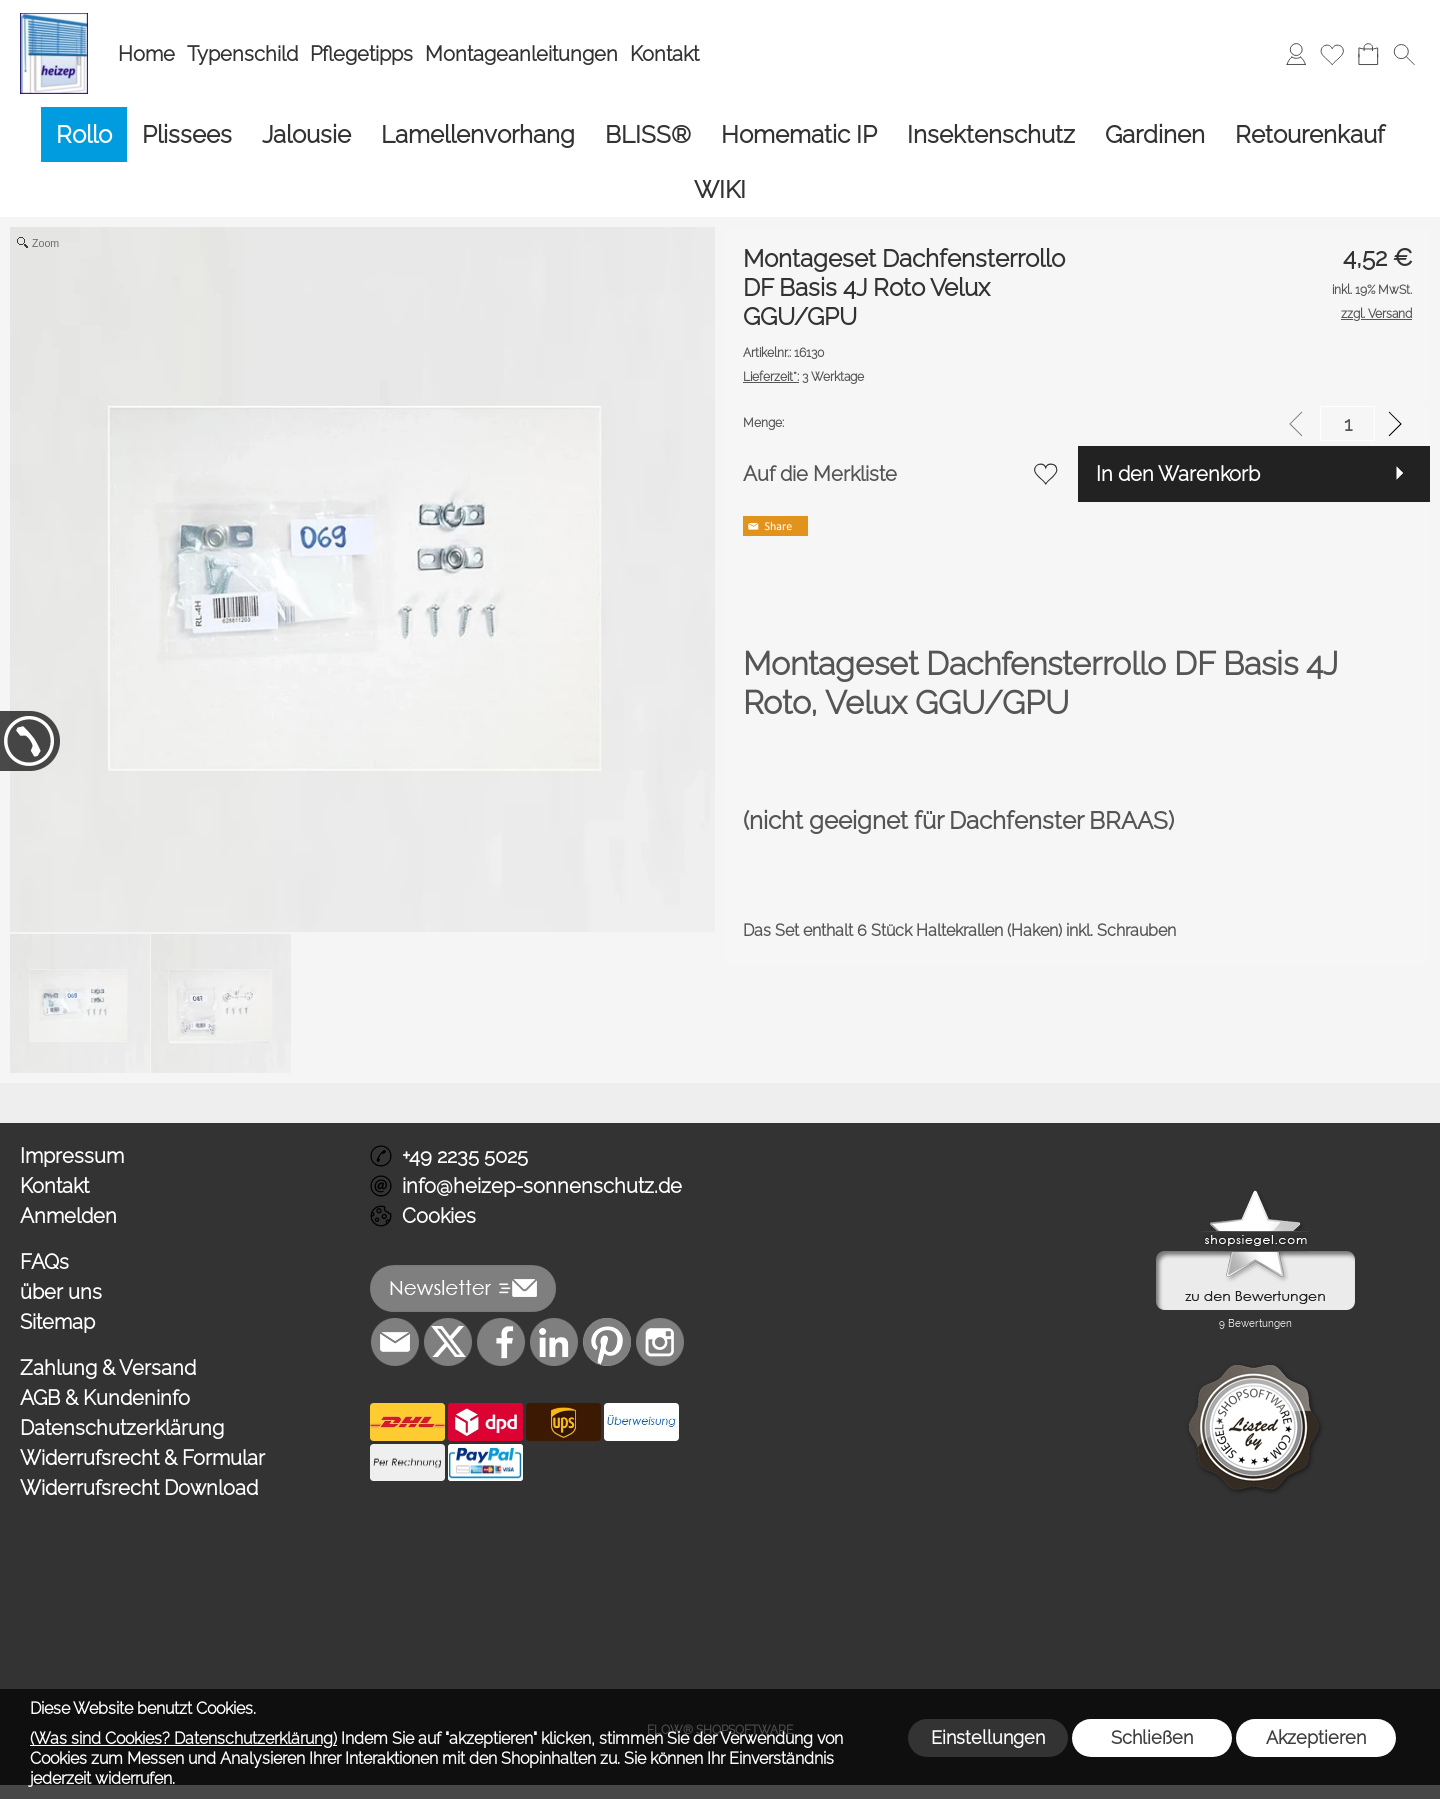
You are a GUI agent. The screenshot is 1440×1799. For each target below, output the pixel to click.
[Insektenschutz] (991, 134)
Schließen (1152, 1737)
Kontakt (664, 54)
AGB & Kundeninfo (105, 1398)
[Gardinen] (1155, 134)
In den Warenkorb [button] (1178, 474)
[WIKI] (720, 189)
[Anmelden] (1296, 54)
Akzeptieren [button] (1316, 1737)
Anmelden (68, 1216)
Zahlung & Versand (108, 1368)
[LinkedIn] (554, 1342)
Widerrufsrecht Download (139, 1488)
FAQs (44, 1262)
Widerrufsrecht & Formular (142, 1458)
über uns (61, 1292)
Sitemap (57, 1322)
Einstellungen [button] (988, 1737)
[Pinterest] (607, 1342)
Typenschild (242, 54)
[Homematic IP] (799, 134)
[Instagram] (660, 1342)
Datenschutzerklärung (122, 1428)
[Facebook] (501, 1342)
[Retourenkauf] (1310, 134)
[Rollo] (84, 134)
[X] (448, 1342)
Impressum (72, 1156)
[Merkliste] (1332, 54)
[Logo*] (54, 21)
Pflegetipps (361, 54)
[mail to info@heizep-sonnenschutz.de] (395, 1342)
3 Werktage (803, 377)
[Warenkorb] (1368, 54)
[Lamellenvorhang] (478, 134)
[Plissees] (187, 134)
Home (146, 54)
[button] (1404, 54)
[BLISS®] (648, 134)
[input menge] (1347, 423)
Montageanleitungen (521, 54)
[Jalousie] (306, 134)
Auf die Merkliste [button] (820, 474)
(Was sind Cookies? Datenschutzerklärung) (183, 1738)
